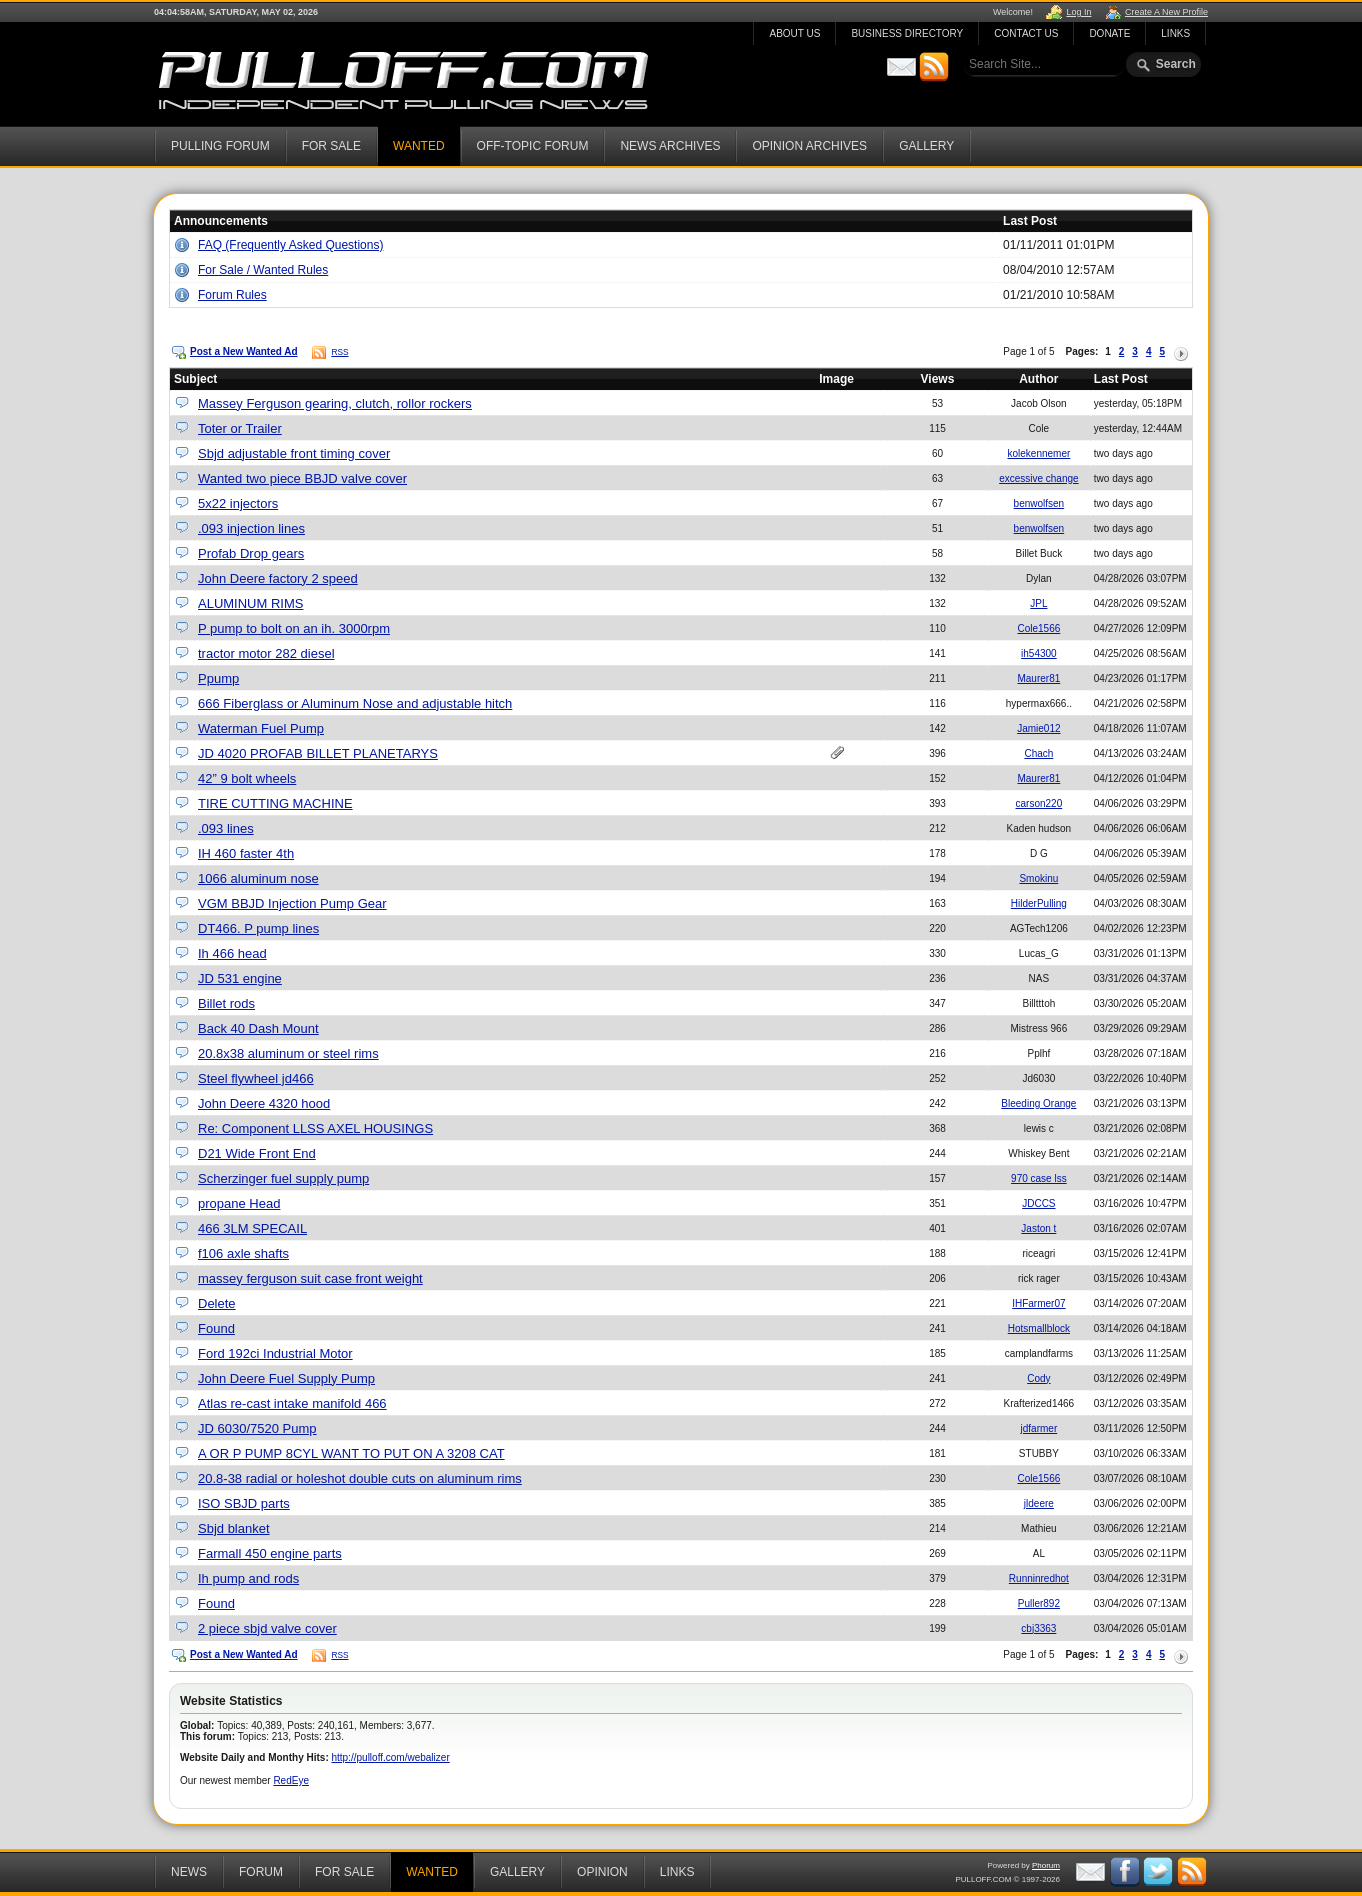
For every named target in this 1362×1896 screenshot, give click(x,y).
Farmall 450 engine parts (270, 1553)
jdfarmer (1039, 1428)
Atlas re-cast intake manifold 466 (292, 1403)
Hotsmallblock (1039, 1328)
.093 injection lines (251, 528)
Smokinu (1038, 878)
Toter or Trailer (240, 428)
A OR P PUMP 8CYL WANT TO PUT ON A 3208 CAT (351, 1453)
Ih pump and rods (248, 1578)
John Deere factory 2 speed (278, 578)
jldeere (1039, 1503)
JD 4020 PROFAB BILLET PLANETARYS (318, 753)
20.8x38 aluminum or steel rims (288, 1053)
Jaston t (1038, 1228)
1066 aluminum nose (258, 878)
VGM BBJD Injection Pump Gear (292, 903)
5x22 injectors (238, 503)
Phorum (1046, 1865)
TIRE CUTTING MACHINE (275, 803)
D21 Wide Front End (257, 1153)
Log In (1078, 12)
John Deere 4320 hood (264, 1103)
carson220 (1039, 803)
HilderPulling (1039, 903)
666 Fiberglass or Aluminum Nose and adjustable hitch (355, 703)
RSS (339, 352)
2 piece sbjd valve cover (267, 1628)
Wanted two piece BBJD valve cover (302, 478)
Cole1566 (1038, 628)
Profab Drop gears (251, 553)
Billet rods (226, 1003)
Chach (1038, 753)
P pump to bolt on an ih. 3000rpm (294, 628)
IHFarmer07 (1038, 1303)
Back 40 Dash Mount (258, 1028)
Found (216, 1328)
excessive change (1039, 478)
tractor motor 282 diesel (266, 653)
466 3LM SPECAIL (252, 1228)
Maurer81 (1038, 678)
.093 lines (226, 828)
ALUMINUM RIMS (250, 603)
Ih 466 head (232, 953)
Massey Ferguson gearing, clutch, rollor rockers (335, 403)
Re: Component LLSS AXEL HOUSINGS (315, 1128)
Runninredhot (1039, 1578)
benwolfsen (1039, 503)
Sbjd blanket (234, 1528)
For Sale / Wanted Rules (263, 270)
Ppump (218, 678)
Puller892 (1039, 1603)
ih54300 (1039, 653)
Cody (1038, 1378)
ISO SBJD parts (244, 1503)
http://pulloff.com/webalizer (391, 1757)
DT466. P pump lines (258, 928)
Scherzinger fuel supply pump (283, 1178)
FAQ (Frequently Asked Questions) (290, 245)
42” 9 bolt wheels (247, 778)
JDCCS (1038, 1203)
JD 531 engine (240, 978)
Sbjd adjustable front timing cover (294, 453)
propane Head (239, 1203)
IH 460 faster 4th (246, 853)
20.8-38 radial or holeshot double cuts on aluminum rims (360, 1478)
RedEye (291, 1780)
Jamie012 (1038, 728)
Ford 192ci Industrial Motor (275, 1353)
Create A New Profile (1166, 12)
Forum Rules (232, 295)
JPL (1038, 603)
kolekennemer (1038, 453)
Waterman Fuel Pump (261, 728)
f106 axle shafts (243, 1253)
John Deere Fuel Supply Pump (286, 1378)
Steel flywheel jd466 (256, 1078)
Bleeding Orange (1038, 1103)
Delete (217, 1303)
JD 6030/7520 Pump (257, 1428)
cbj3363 (1038, 1628)
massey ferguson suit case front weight (310, 1278)
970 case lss (1039, 1178)
